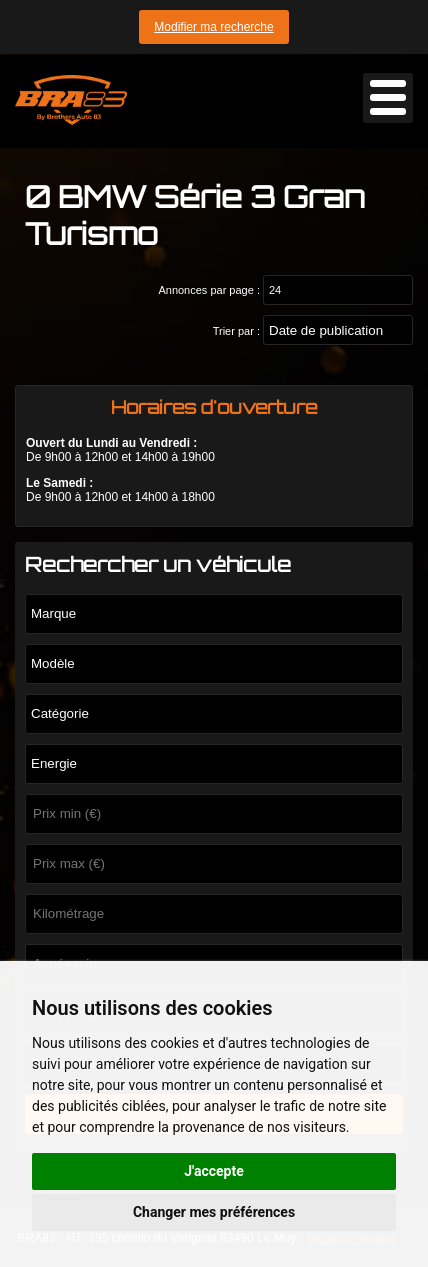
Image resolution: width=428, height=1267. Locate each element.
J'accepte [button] (214, 1171)
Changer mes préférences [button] (214, 1212)
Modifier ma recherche (213, 27)
